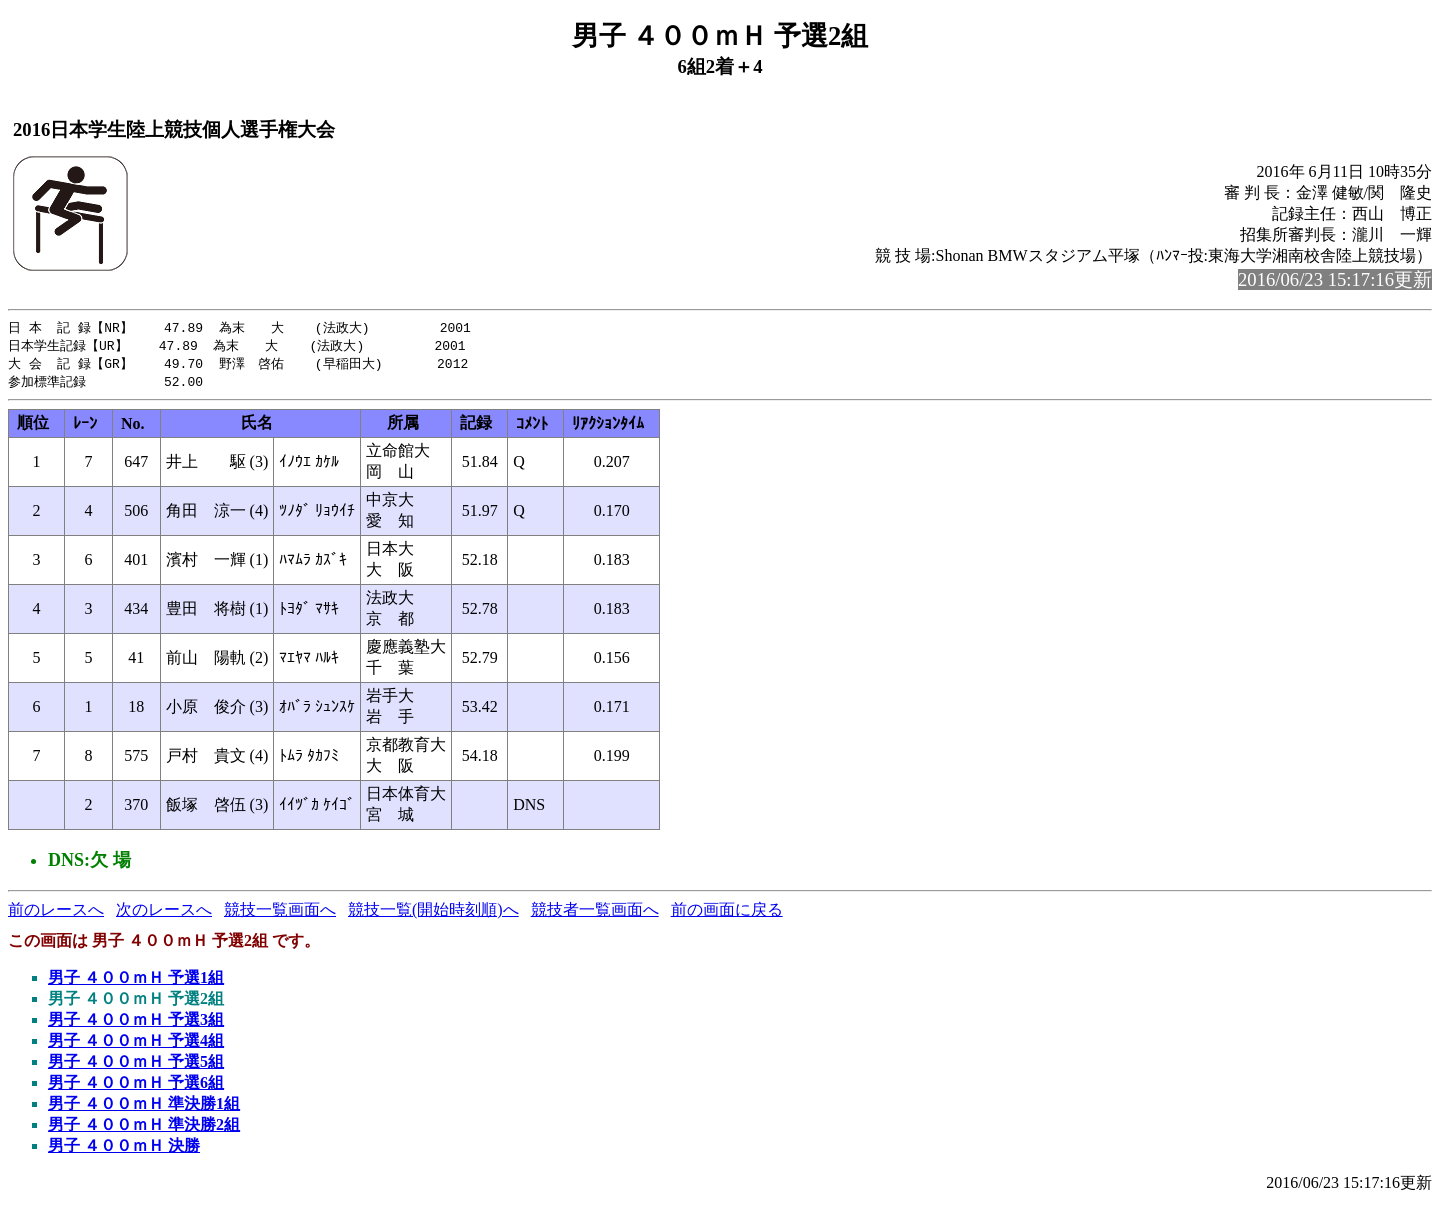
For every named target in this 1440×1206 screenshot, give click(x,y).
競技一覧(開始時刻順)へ (433, 913)
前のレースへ (56, 913)
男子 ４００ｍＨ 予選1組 (136, 981)
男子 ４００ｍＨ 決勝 (124, 1149)
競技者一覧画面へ (595, 913)
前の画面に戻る (727, 913)
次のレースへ (164, 913)
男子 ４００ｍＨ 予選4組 (136, 1044)
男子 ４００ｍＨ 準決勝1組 (144, 1107)
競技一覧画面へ (280, 913)
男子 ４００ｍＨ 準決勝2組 (144, 1128)
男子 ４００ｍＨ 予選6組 (136, 1086)
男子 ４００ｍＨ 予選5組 (136, 1065)
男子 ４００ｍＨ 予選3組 (136, 1023)
